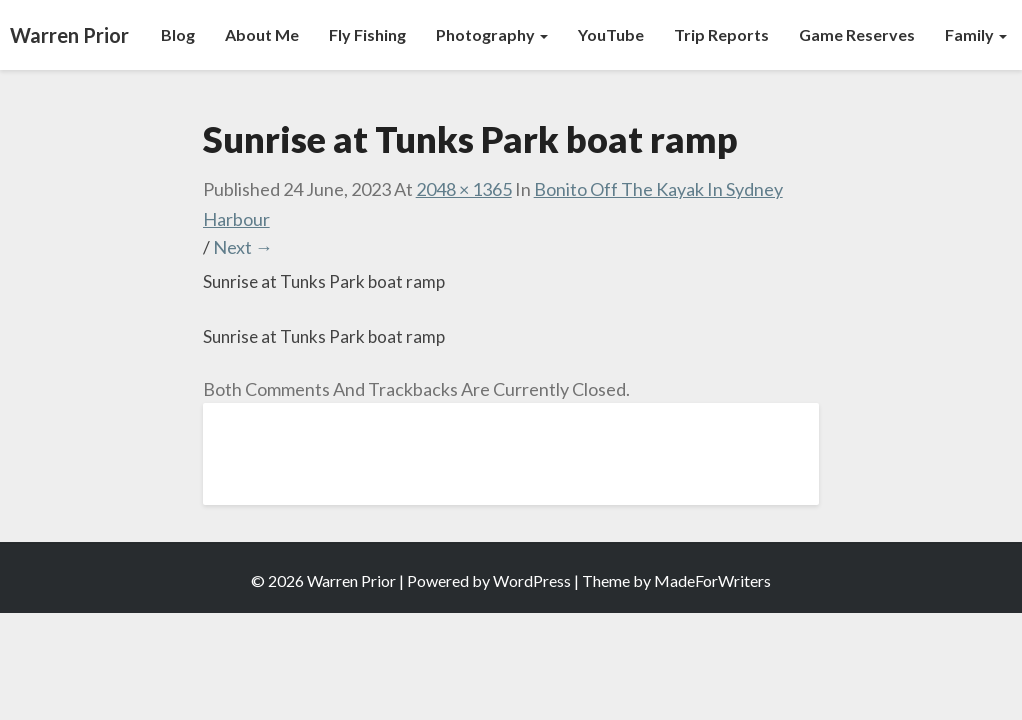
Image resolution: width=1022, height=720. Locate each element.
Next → (243, 247)
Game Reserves (857, 34)
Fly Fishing (367, 34)
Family (976, 34)
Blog (178, 34)
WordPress (532, 580)
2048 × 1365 (464, 189)
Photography (492, 34)
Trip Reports (721, 34)
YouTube (611, 34)
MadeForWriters (712, 580)
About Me (262, 34)
